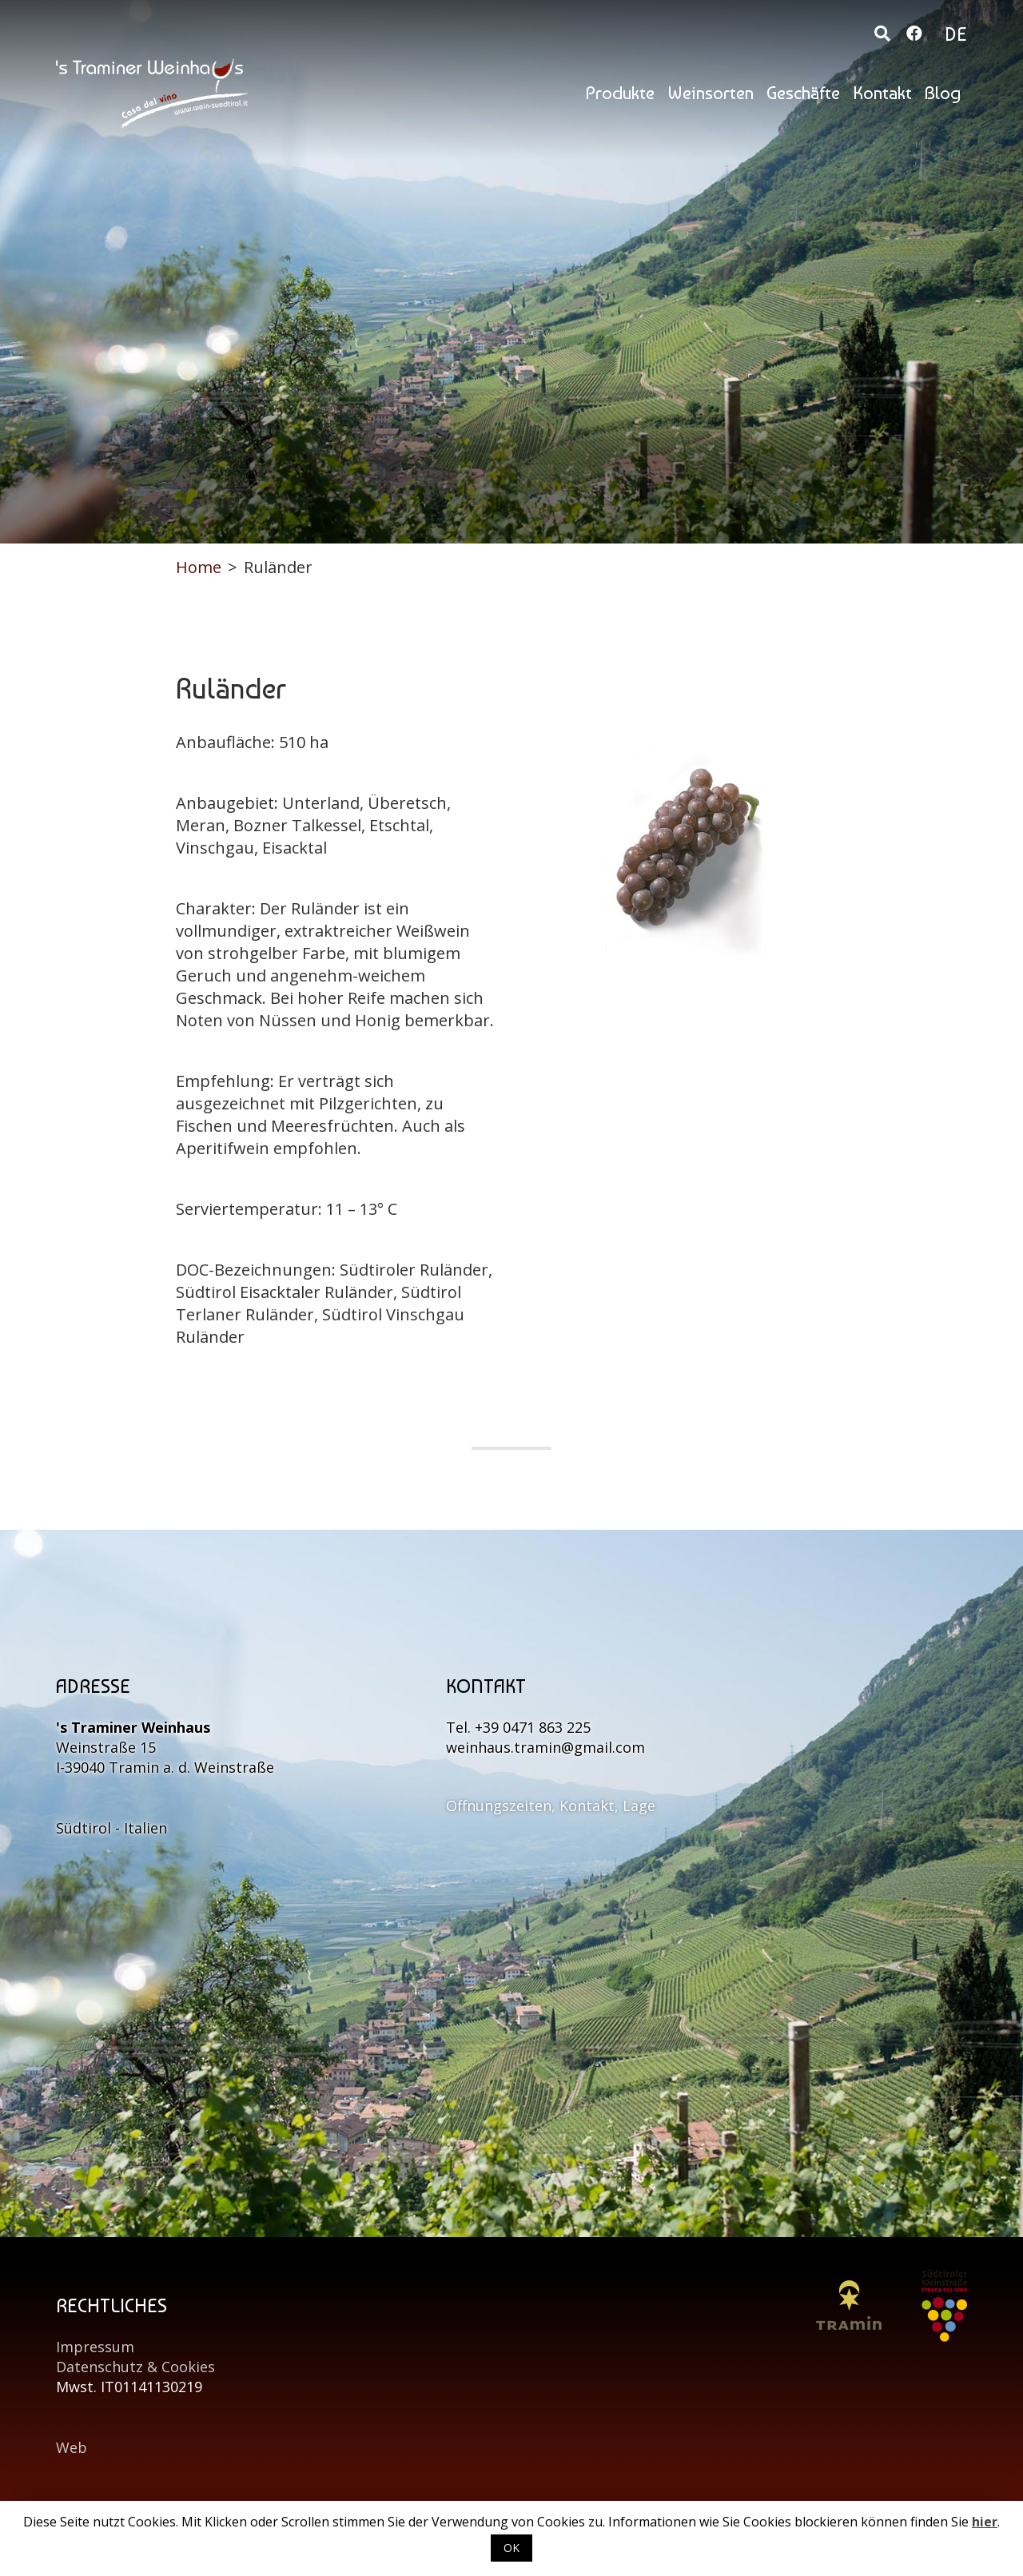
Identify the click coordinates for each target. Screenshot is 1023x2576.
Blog (943, 92)
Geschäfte (803, 92)
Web (71, 2447)
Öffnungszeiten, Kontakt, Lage (550, 1805)
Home (198, 567)
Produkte (620, 92)
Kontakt (882, 92)
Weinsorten (710, 92)
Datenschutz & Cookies (135, 2366)
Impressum (95, 2346)
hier (984, 2521)
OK (511, 2547)
